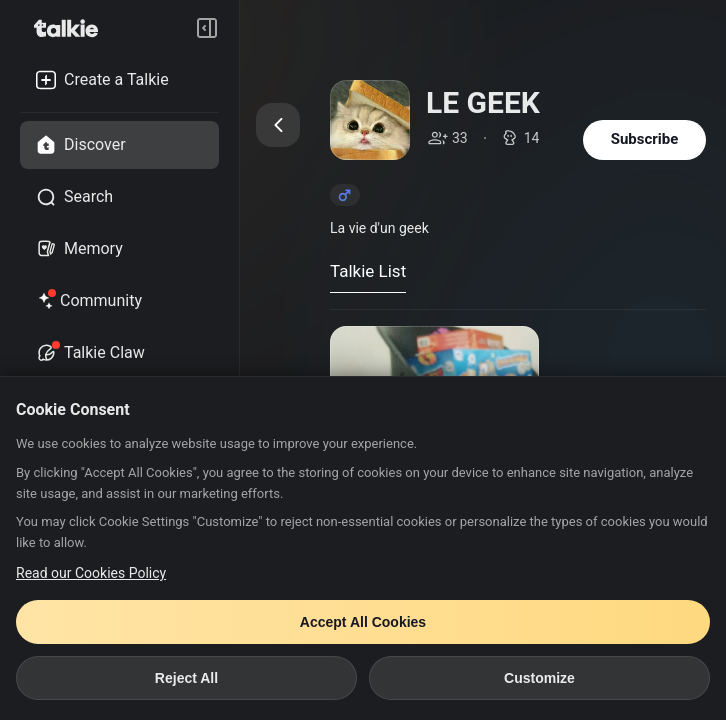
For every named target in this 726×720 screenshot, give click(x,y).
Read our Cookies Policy (91, 573)
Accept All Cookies (363, 622)
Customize (539, 678)
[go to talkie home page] (72, 28)
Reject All (186, 678)
